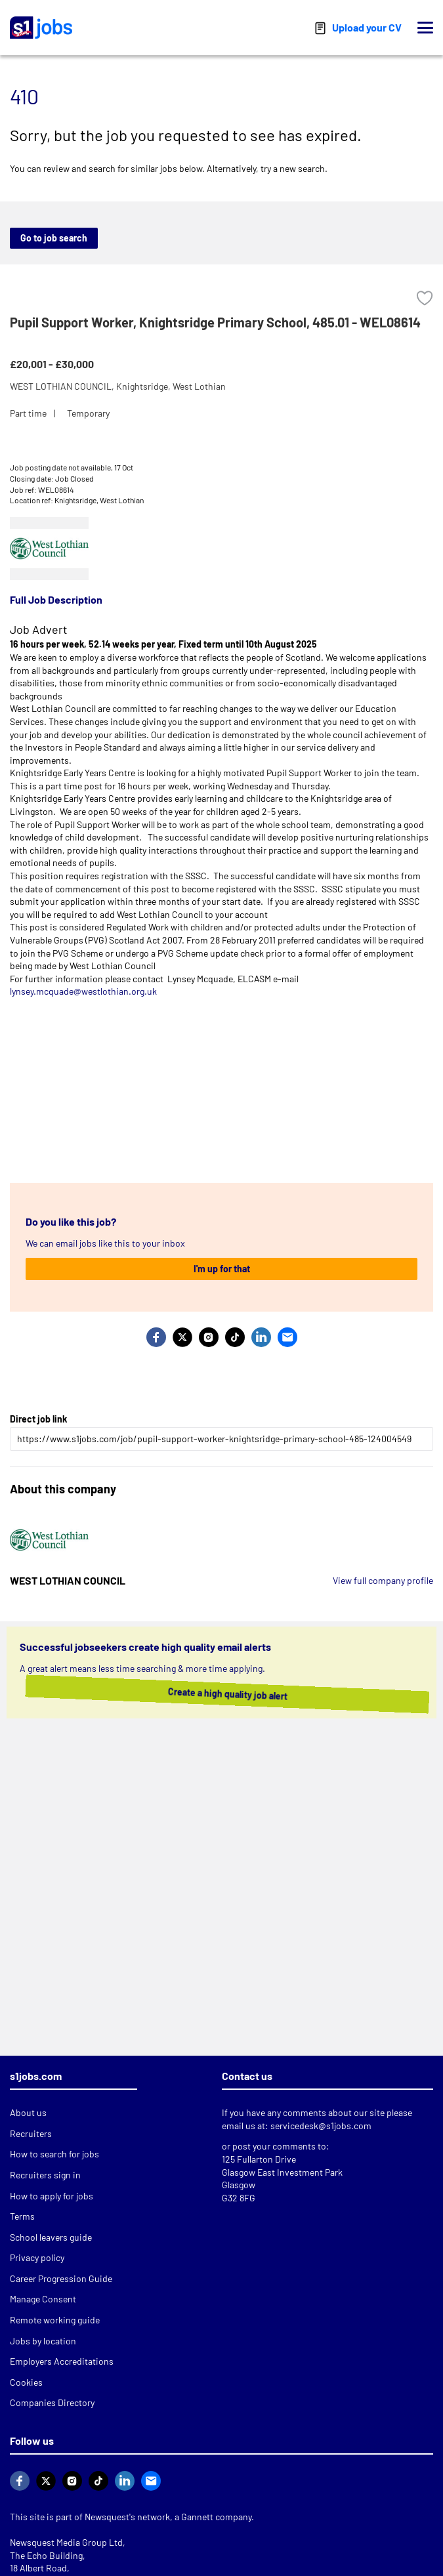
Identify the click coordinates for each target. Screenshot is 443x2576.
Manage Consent (43, 2298)
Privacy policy (37, 2257)
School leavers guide (51, 2237)
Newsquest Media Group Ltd (66, 2542)
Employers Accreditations (62, 2361)
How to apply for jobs (51, 2195)
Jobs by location (43, 2340)
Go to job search (53, 237)
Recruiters (31, 2133)
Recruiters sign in (45, 2174)
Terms (22, 2216)
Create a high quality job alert (214, 1693)
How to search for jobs (54, 2153)
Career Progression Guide (61, 2278)
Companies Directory (52, 2402)
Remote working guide (55, 2319)
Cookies (26, 2382)
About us (28, 2112)
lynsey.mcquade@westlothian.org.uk (83, 991)
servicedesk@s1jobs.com (320, 2125)
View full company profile (383, 1580)
